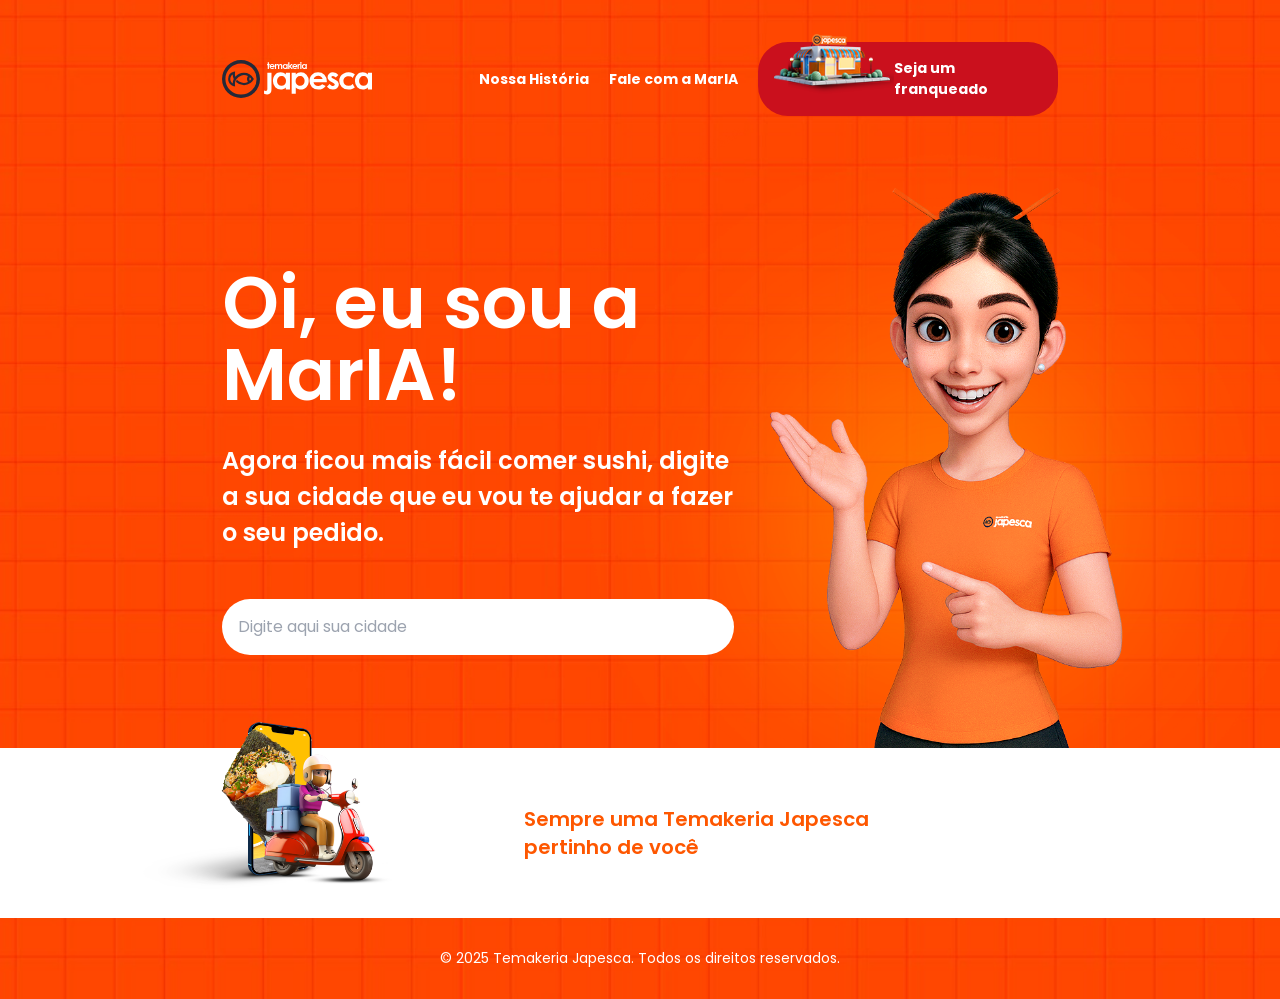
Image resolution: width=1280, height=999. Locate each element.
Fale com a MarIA (673, 79)
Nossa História (534, 79)
